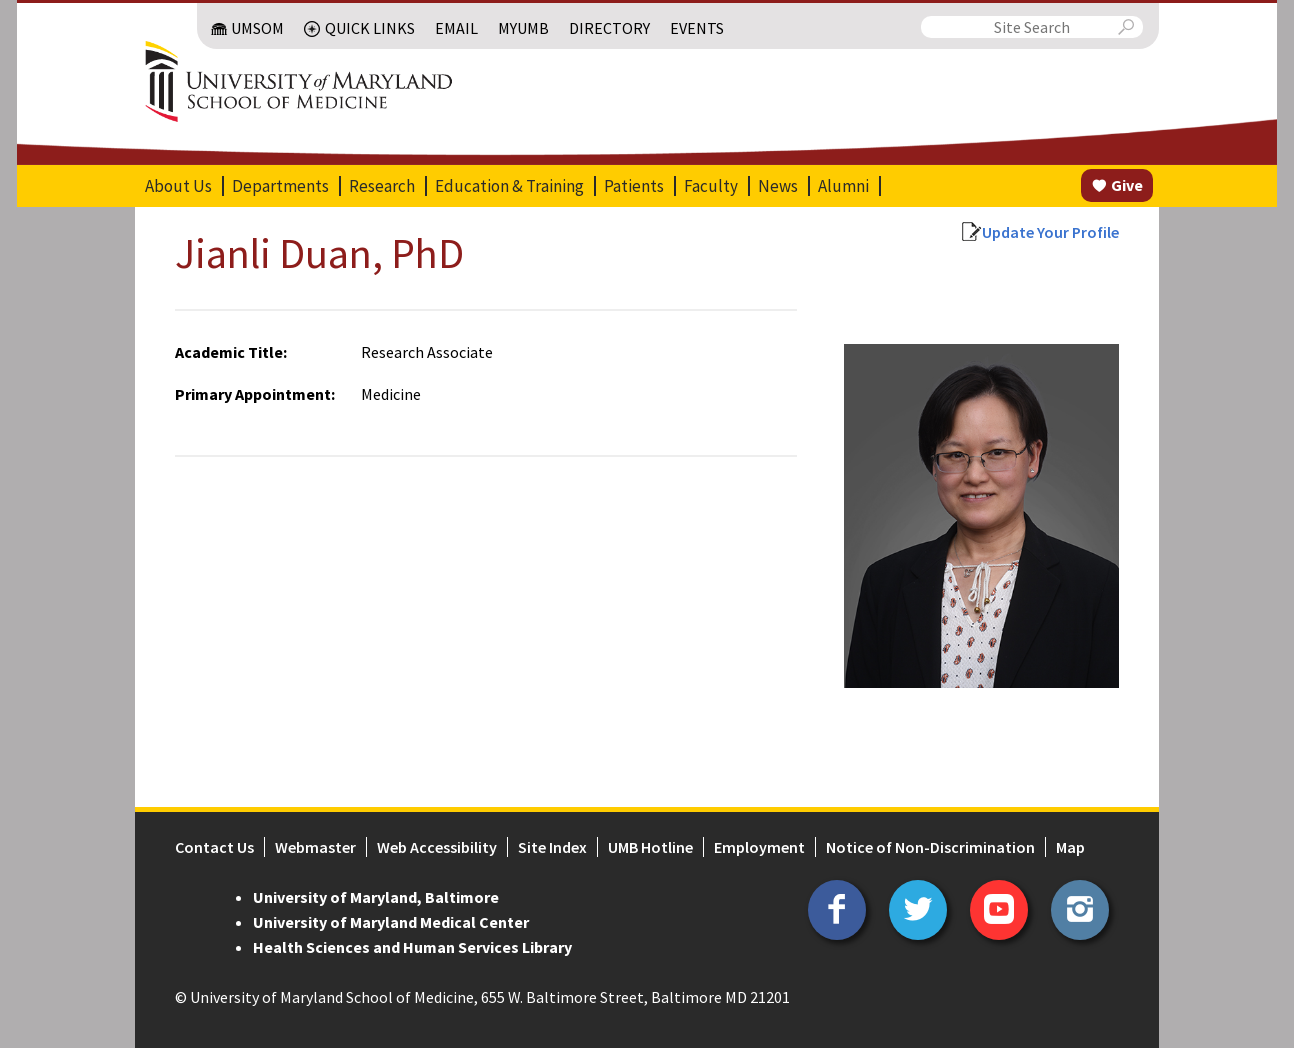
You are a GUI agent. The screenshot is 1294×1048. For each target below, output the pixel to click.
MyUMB (523, 28)
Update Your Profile (1050, 232)
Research (382, 186)
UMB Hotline (650, 847)
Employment (759, 847)
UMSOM (257, 28)
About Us (178, 186)
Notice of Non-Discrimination (930, 847)
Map (1070, 847)
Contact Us (214, 847)
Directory (609, 28)
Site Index (552, 847)
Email (456, 28)
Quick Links (370, 28)
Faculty (711, 186)
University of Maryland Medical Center (391, 922)
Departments (280, 186)
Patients (634, 186)
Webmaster (315, 847)
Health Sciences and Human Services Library (412, 947)
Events (697, 28)
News (778, 186)
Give (1127, 185)
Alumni (843, 186)
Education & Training (509, 186)
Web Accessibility (437, 847)
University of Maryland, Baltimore (376, 897)
